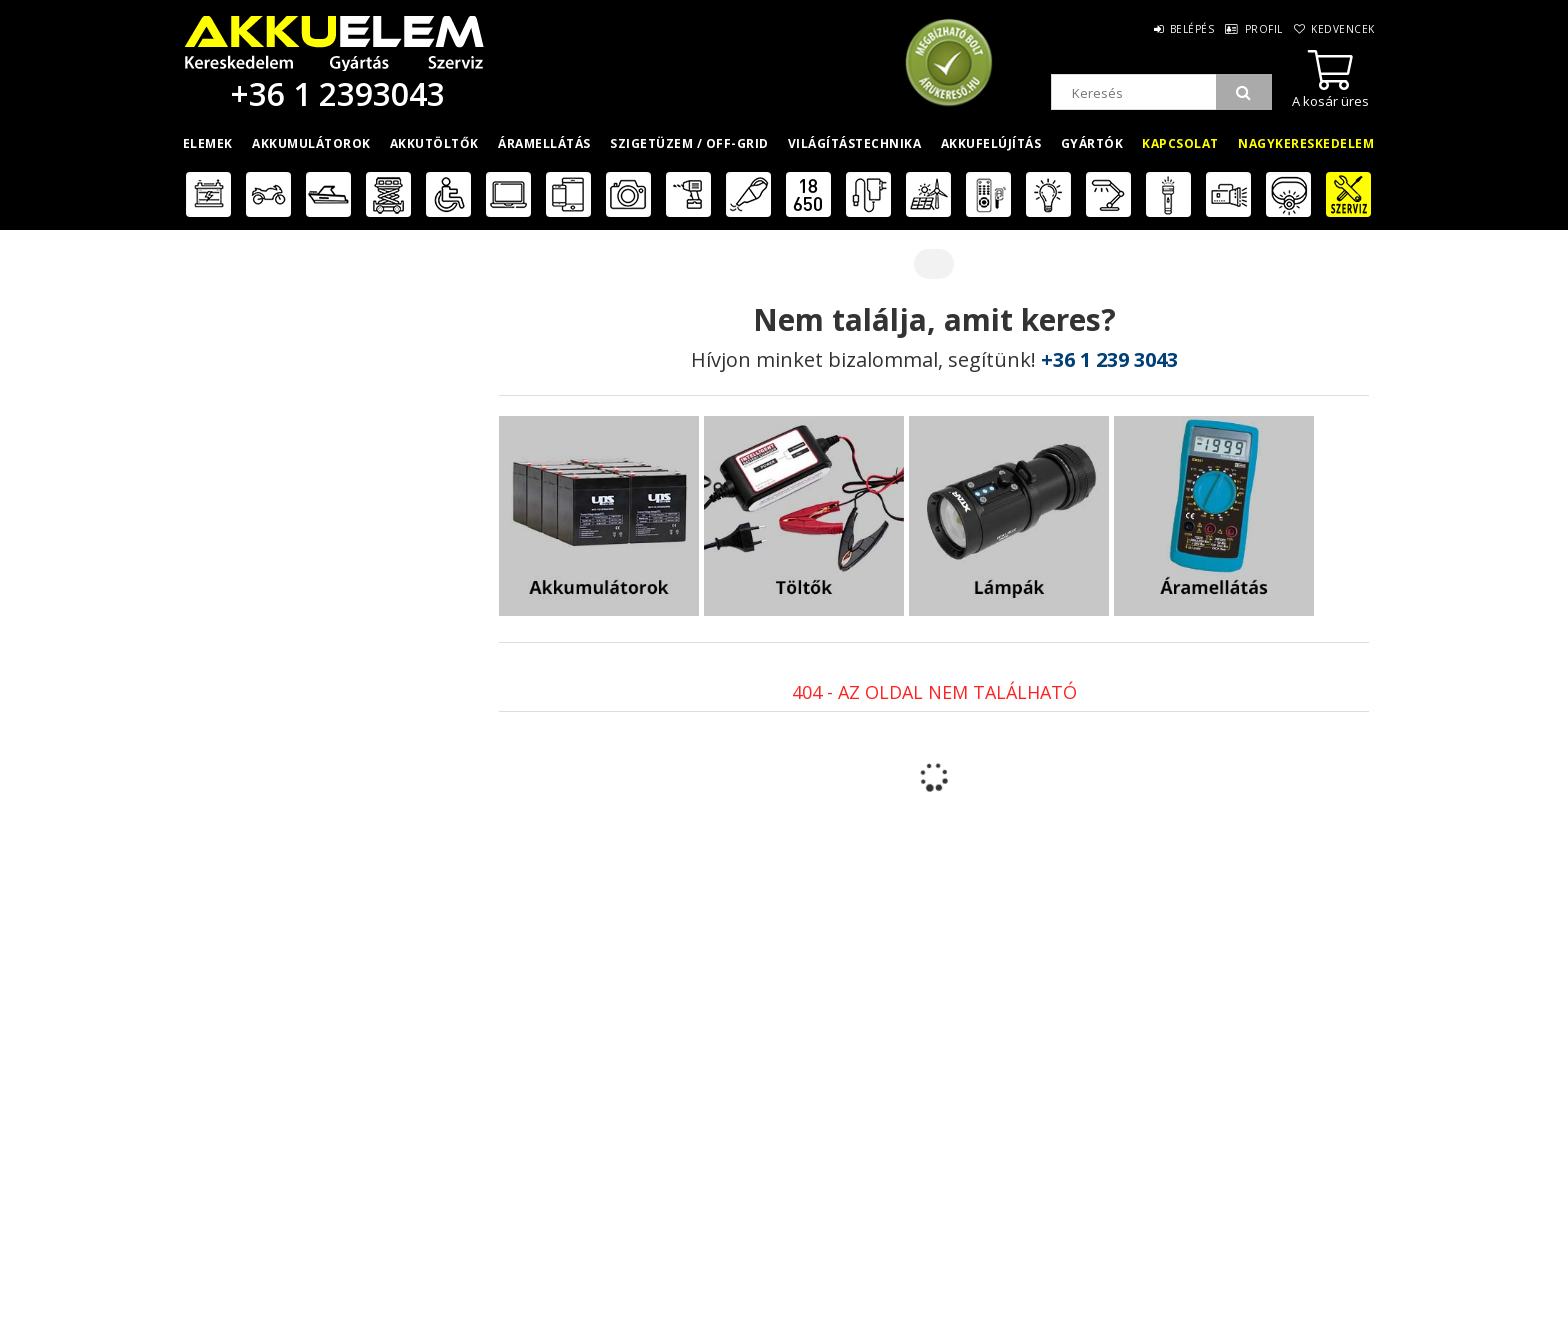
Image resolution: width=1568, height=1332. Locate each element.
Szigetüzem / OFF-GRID (689, 143)
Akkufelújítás (991, 143)
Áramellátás (544, 143)
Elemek (208, 143)
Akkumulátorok (311, 143)
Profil (1250, 29)
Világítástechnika (855, 143)
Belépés (1167, 29)
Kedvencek (1341, 29)
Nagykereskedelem (1306, 143)
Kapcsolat (1180, 143)
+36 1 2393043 (334, 93)
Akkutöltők (434, 143)
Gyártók (1092, 143)
